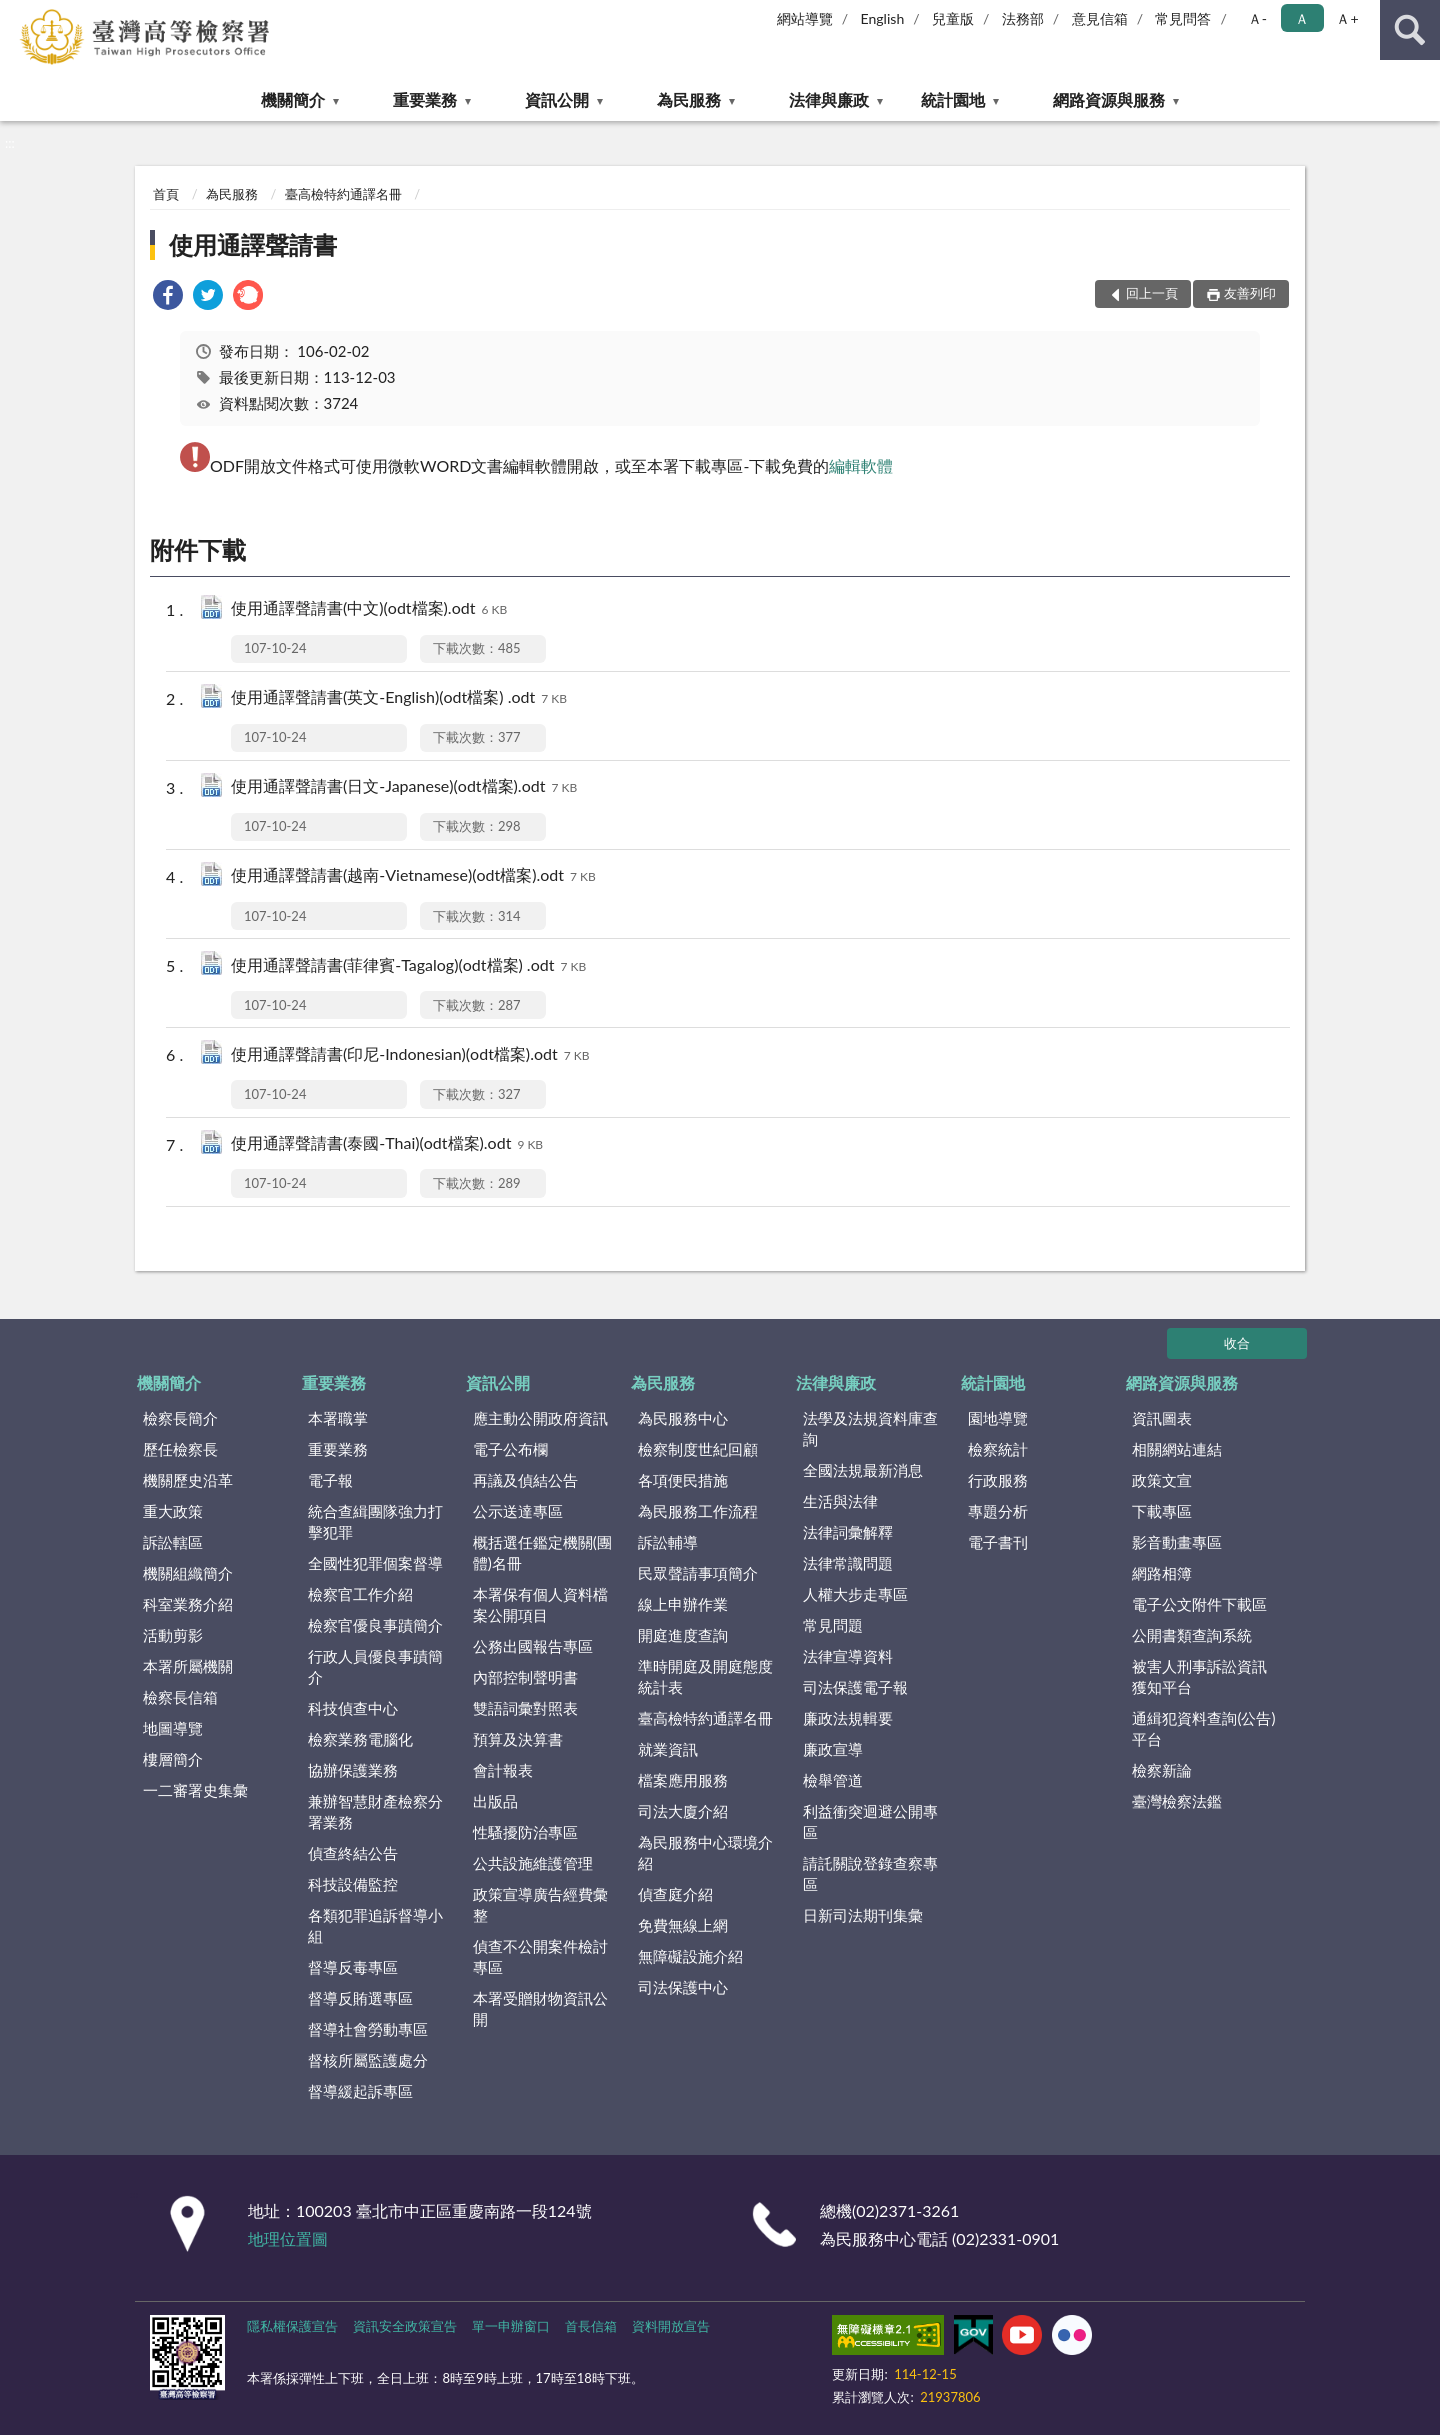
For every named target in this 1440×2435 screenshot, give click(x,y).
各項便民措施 (683, 1480)
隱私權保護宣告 (292, 2326)
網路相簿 (1162, 1573)
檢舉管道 (833, 1780)
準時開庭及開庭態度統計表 (705, 1676)
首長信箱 (591, 2326)
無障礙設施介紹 (690, 1956)
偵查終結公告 (353, 1853)
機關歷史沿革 (188, 1480)
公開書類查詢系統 (1192, 1635)
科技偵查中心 (353, 1708)
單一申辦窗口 (511, 2326)
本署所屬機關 (188, 1666)
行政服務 (998, 1480)
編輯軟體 (861, 465)
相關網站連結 (1177, 1449)
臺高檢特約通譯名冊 (343, 194)
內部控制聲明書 (525, 1677)
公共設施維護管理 (533, 1863)
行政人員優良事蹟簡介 (375, 1666)
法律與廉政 (829, 99)
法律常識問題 (848, 1563)
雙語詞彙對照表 (525, 1708)
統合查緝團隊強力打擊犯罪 (375, 1521)
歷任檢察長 (180, 1449)
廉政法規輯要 (848, 1718)
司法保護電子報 (855, 1687)
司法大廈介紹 (683, 1811)
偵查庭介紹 (675, 1894)
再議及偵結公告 (525, 1480)
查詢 (1410, 30)
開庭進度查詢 (683, 1635)
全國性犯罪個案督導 (375, 1563)
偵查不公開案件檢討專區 (540, 1956)
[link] (168, 297)
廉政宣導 (833, 1749)
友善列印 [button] (1250, 293)
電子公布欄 (510, 1449)
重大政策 (173, 1511)
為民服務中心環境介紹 (705, 1852)
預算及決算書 (518, 1739)
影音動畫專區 (1177, 1542)
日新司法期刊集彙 (863, 1915)
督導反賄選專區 (360, 1998)
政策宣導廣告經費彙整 (540, 1904)
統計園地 (953, 99)
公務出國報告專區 (533, 1646)
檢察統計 (998, 1449)
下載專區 (1162, 1511)
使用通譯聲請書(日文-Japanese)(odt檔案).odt (404, 787)
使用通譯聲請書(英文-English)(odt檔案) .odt (399, 698)
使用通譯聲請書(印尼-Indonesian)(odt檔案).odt (410, 1055)
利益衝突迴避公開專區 (870, 1821)
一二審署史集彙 (195, 1790)
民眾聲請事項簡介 (698, 1573)
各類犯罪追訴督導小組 (375, 1925)
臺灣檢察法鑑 (1177, 1801)
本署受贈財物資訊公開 (540, 2008)
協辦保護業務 (353, 1770)
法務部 (1023, 18)
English (883, 18)
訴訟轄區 (173, 1542)
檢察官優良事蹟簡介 (375, 1625)
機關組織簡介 (188, 1573)
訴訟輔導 (668, 1542)
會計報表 (503, 1770)
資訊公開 (557, 99)
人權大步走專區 (855, 1594)
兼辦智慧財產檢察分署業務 (375, 1811)
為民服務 (689, 99)
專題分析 (998, 1511)
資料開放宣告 (671, 2326)
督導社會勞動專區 (368, 2029)
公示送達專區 (518, 1511)
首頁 (166, 194)
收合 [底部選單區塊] (1237, 1343)
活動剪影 (173, 1635)
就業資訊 (668, 1749)
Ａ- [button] (1257, 18)
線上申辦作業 (683, 1604)
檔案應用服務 (683, 1780)
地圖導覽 (173, 1728)
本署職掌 (338, 1418)
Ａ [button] (1302, 18)
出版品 (495, 1801)
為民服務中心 (683, 1418)
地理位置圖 (288, 2238)
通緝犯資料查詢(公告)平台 (1203, 1728)
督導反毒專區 (353, 1967)
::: (16, 15)
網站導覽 (805, 18)
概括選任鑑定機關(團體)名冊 (542, 1552)
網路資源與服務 (1109, 99)
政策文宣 (1162, 1480)
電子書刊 (998, 1542)
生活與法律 (840, 1501)
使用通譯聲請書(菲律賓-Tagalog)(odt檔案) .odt (408, 966)
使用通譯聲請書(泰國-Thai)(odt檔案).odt (387, 1144)
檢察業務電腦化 (360, 1739)
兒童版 (953, 18)
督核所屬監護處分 (368, 2060)
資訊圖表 (1162, 1418)
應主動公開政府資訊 (540, 1418)
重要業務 (425, 99)
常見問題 (833, 1625)
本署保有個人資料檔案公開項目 (540, 1604)
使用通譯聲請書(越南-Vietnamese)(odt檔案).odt (413, 876)
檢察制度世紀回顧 (698, 1449)
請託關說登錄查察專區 (870, 1873)
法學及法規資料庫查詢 (870, 1428)
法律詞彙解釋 (848, 1532)
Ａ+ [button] (1347, 18)
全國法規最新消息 (863, 1470)
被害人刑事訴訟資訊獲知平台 (1199, 1676)
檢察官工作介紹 (360, 1594)
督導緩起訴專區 (360, 2091)
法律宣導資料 (848, 1656)
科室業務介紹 (188, 1604)
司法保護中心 (683, 1987)
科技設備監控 (353, 1884)
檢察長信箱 (180, 1697)
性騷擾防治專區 (525, 1832)
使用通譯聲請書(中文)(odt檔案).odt (369, 609)
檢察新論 (1162, 1770)
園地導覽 (998, 1418)
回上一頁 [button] (1152, 293)
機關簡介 (293, 99)
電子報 (330, 1480)
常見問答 (1183, 18)
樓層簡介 (173, 1759)
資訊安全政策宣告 (405, 2326)
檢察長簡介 (180, 1418)
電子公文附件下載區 (1199, 1604)
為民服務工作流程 (698, 1511)
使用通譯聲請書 (253, 244)
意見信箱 (1100, 18)
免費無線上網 (683, 1925)
